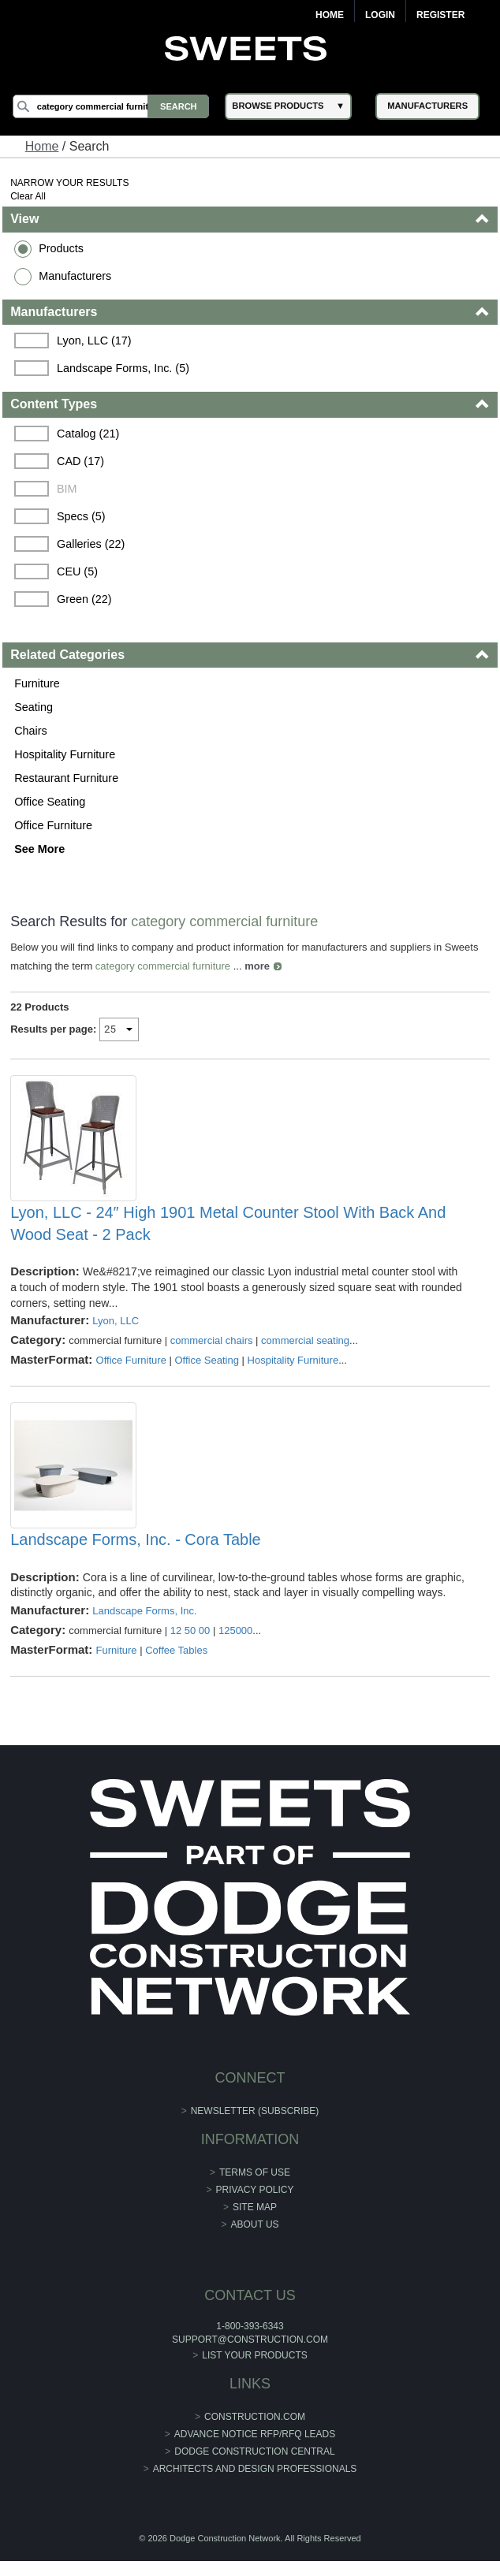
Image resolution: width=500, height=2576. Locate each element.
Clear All (28, 196)
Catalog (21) (88, 433)
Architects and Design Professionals (255, 2468)
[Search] (111, 106)
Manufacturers (75, 276)
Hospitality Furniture (64, 754)
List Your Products (255, 2355)
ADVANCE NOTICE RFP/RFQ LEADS (254, 2434)
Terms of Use (254, 2172)
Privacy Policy (255, 2189)
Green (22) (84, 599)
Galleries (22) (91, 544)
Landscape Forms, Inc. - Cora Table (135, 1539)
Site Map (255, 2207)
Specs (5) (81, 516)
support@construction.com (250, 2339)
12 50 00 (190, 1630)
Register (440, 14)
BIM (67, 488)
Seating (33, 707)
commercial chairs (211, 1340)
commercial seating (305, 1340)
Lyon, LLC (115, 1321)
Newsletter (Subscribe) (255, 2110)
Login (380, 14)
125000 (235, 1630)
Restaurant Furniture (66, 778)
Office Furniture (53, 825)
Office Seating (49, 801)
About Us (254, 2224)
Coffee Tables (176, 1650)
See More (39, 849)
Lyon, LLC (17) (94, 340)
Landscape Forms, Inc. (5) (123, 368)
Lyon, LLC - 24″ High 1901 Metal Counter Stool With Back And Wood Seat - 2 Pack (228, 1223)
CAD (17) (80, 461)
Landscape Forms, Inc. (144, 1611)
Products (61, 248)
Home (329, 14)
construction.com (254, 2416)
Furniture (37, 683)
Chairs (30, 730)
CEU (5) (77, 571)
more (257, 966)
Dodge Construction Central (254, 2451)
